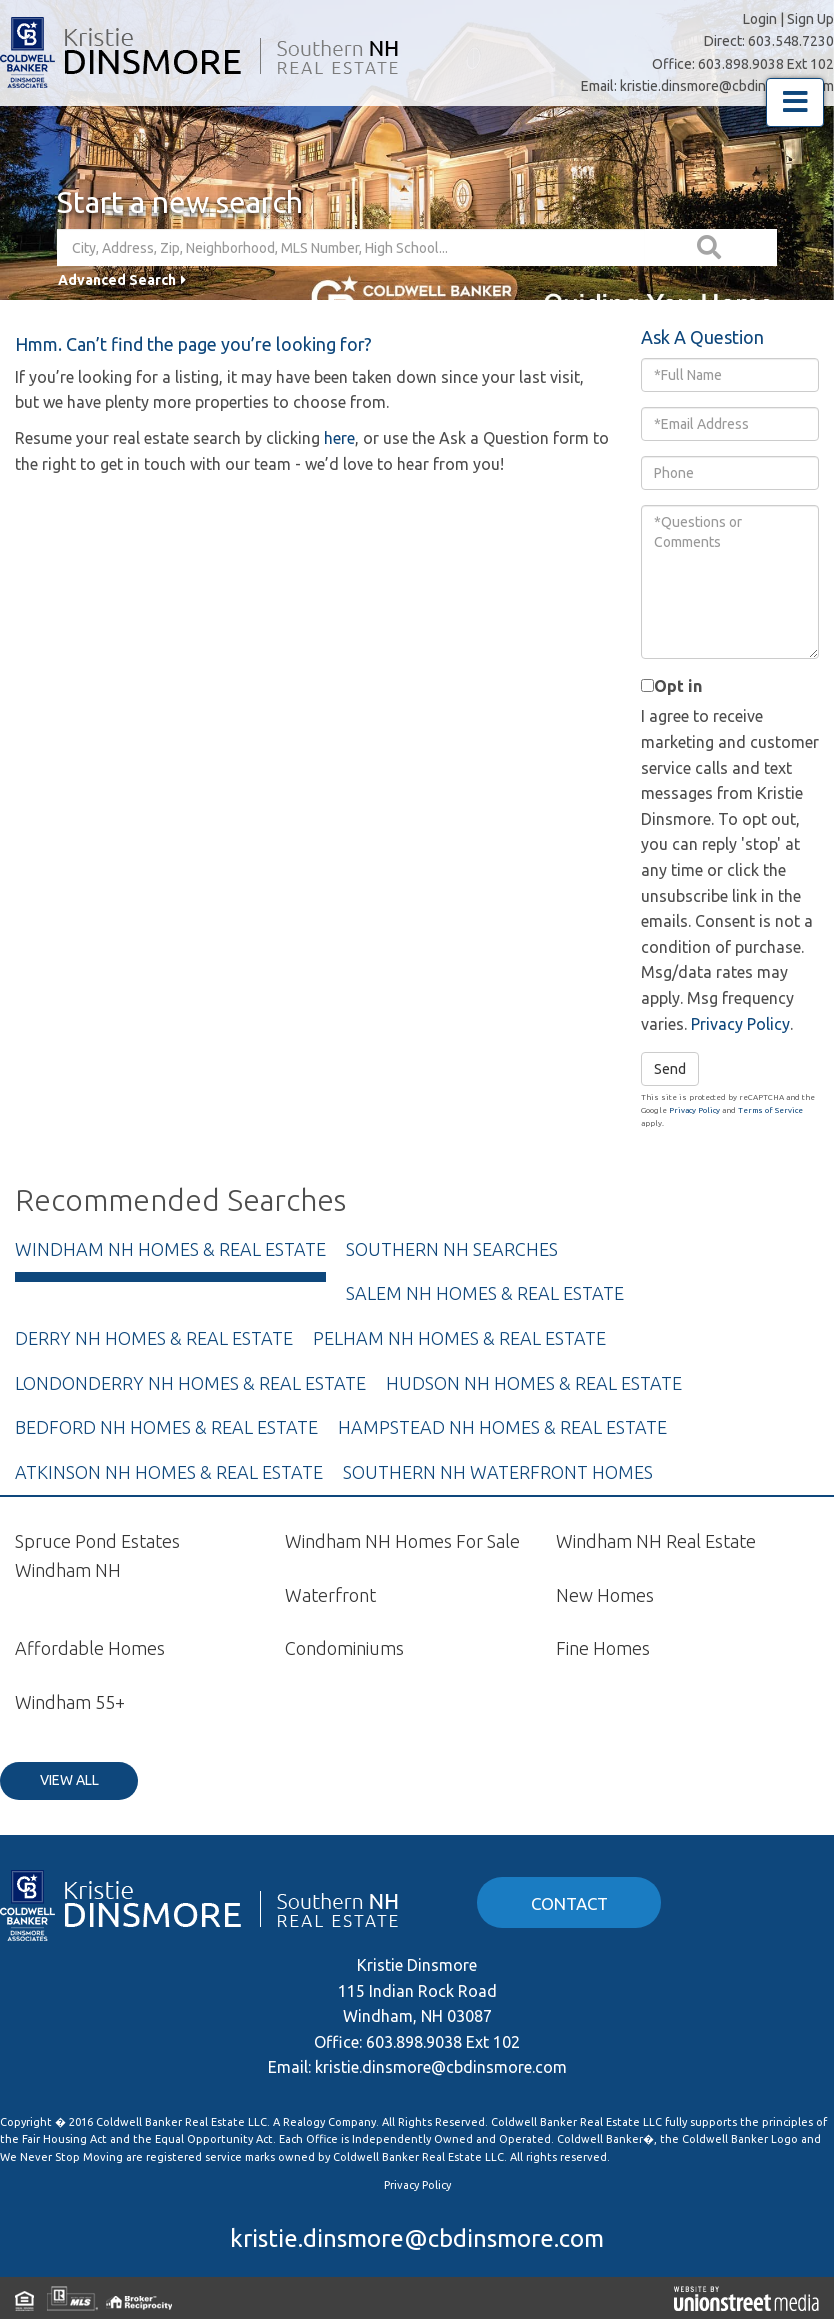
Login (760, 19)
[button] (711, 247)
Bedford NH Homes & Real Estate (166, 1427)
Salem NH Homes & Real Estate (485, 1293)
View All (69, 1780)
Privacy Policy (740, 1024)
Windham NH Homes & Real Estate (170, 1249)
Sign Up (810, 19)
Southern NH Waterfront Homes (498, 1472)
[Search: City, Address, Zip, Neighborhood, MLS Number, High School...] (351, 247)
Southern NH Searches (452, 1249)
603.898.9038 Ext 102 (766, 64)
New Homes (605, 1595)
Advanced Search (117, 280)
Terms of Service (770, 1110)
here (339, 438)
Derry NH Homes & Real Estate (154, 1338)
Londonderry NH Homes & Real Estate (190, 1383)
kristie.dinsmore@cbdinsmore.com (727, 86)
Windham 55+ (70, 1702)
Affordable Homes (90, 1648)
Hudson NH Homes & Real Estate (534, 1383)
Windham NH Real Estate (656, 1541)
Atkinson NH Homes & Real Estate (169, 1472)
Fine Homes (603, 1648)
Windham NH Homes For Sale (402, 1541)
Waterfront (330, 1595)
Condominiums (344, 1648)
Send (670, 1069)
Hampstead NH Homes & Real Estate (502, 1427)
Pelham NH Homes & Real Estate (459, 1338)
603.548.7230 (791, 41)
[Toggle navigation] (795, 102)
